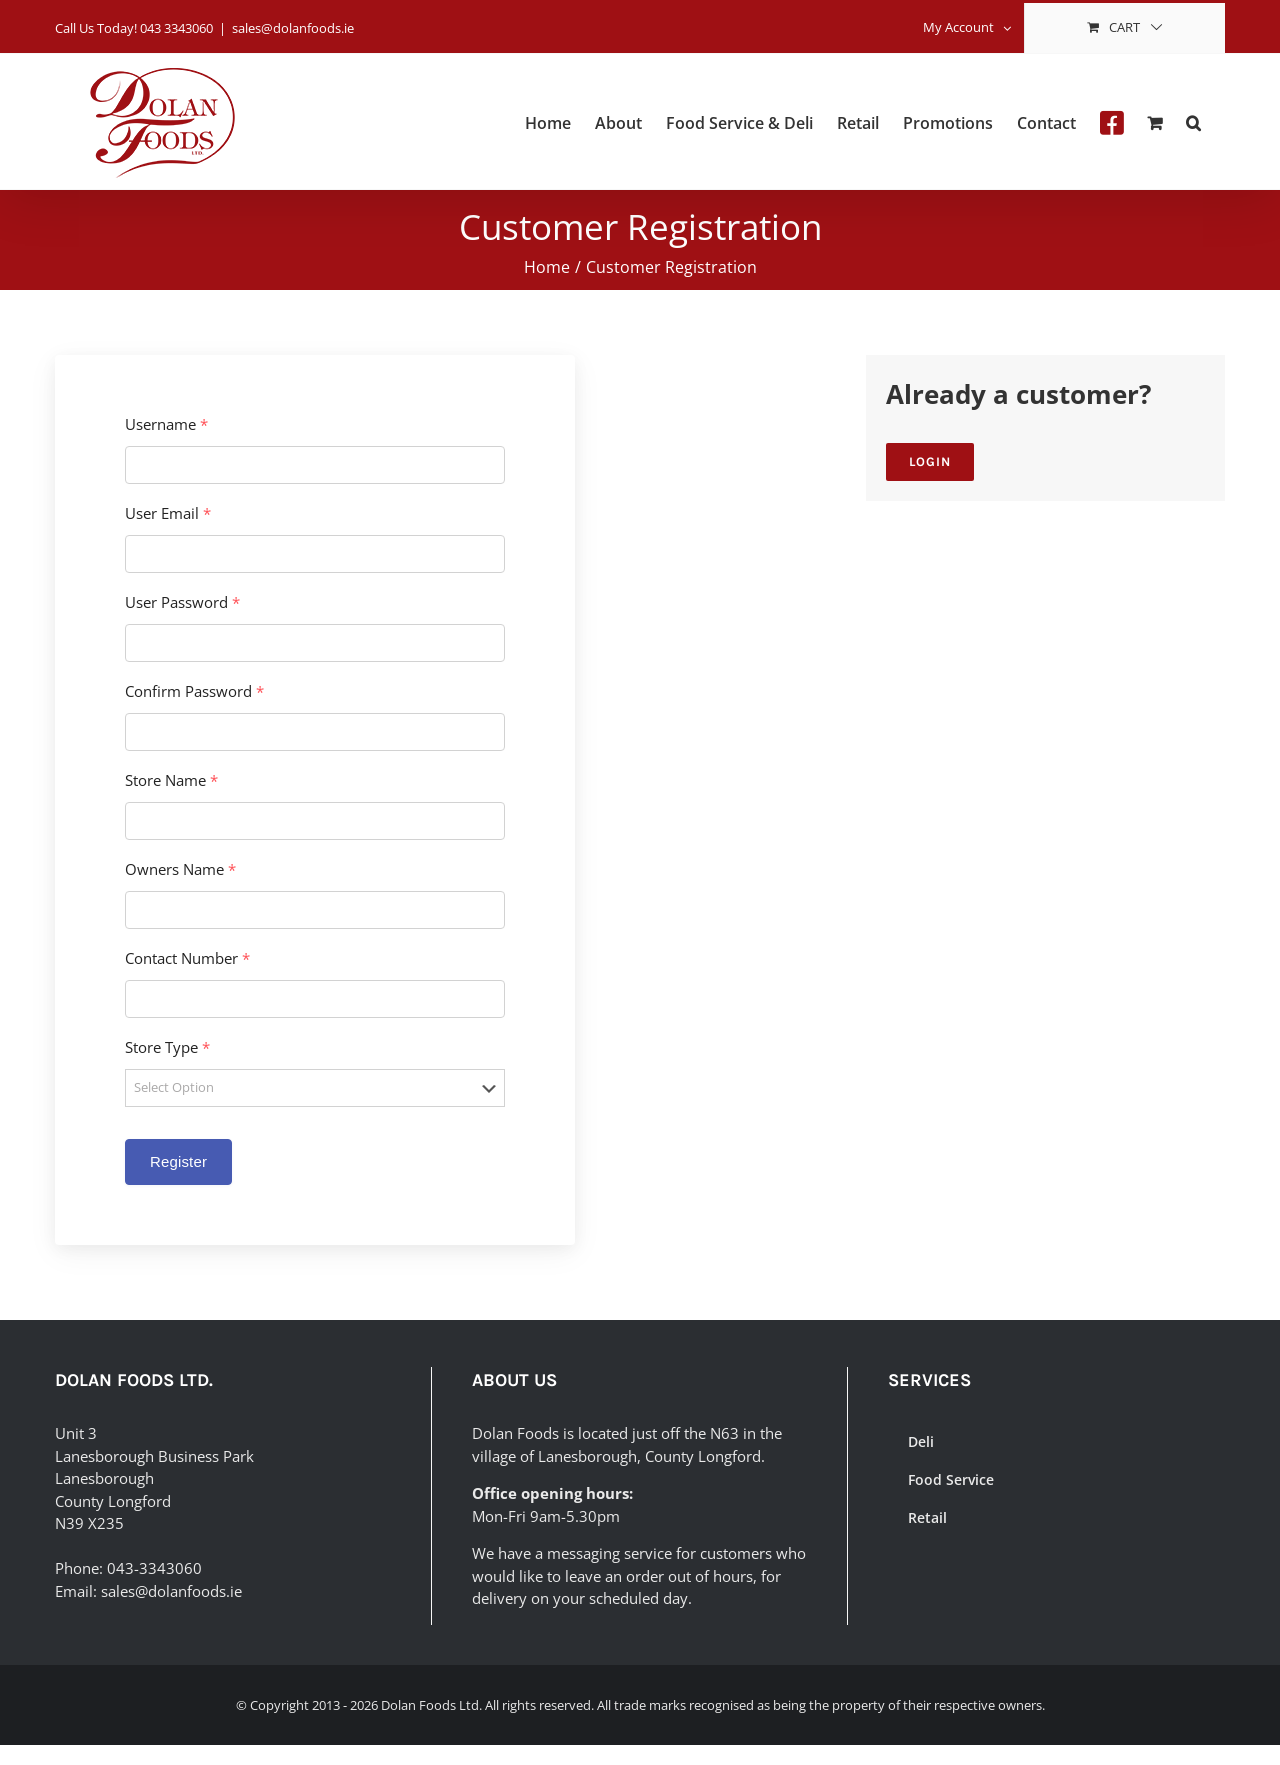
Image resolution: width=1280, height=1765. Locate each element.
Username (166, 424)
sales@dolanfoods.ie (293, 28)
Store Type (167, 1047)
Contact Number (187, 958)
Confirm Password (194, 691)
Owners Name (180, 869)
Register (178, 1161)
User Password (182, 602)
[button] (1193, 121)
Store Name (171, 780)
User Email (168, 513)
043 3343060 (176, 28)
